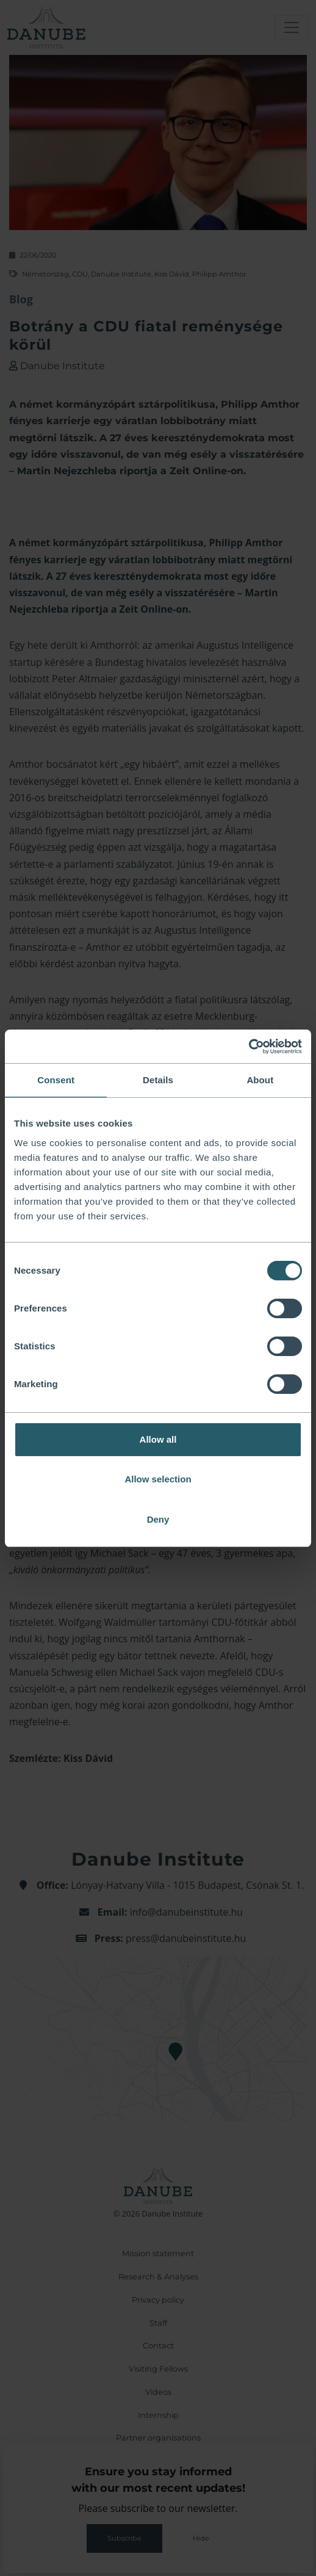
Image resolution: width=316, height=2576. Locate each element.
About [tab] (259, 1080)
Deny (158, 1519)
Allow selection (157, 1479)
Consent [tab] (55, 1080)
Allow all (158, 1439)
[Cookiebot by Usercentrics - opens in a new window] (248, 1047)
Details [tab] (158, 1080)
